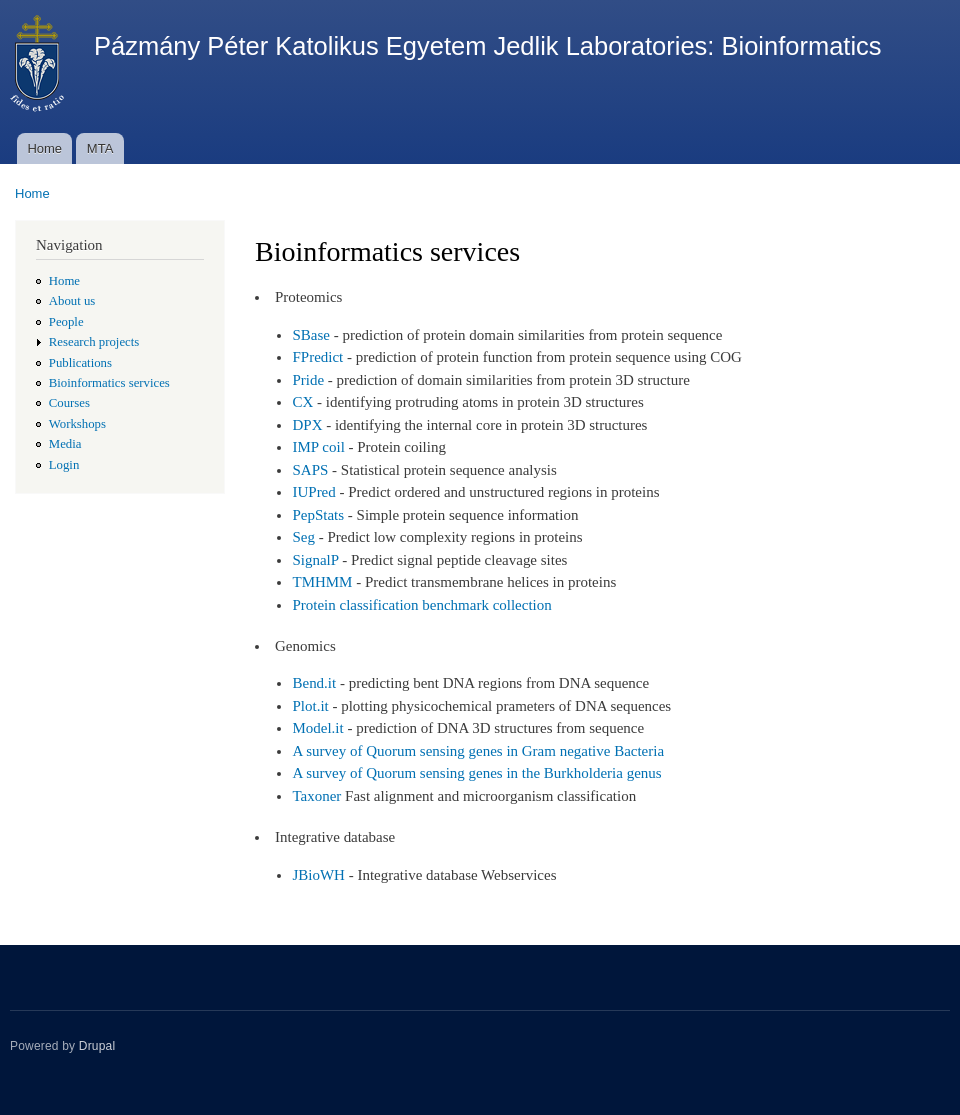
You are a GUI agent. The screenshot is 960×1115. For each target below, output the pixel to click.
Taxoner (316, 796)
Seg (303, 537)
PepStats (318, 515)
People (66, 322)
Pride (308, 380)
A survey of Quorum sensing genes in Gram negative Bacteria (478, 751)
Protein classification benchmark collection (421, 605)
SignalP (315, 560)
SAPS (310, 470)
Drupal (97, 1046)
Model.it (317, 728)
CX (302, 402)
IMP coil (318, 447)
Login (64, 465)
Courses (69, 403)
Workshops (77, 424)
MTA (100, 148)
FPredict (317, 357)
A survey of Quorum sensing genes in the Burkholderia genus (476, 773)
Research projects (94, 342)
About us (72, 301)
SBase (310, 335)
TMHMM (322, 582)
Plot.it (310, 706)
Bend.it (314, 683)
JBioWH (318, 875)
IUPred (313, 492)
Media (65, 444)
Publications (80, 363)
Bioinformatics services (109, 383)
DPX (307, 425)
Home (44, 148)
